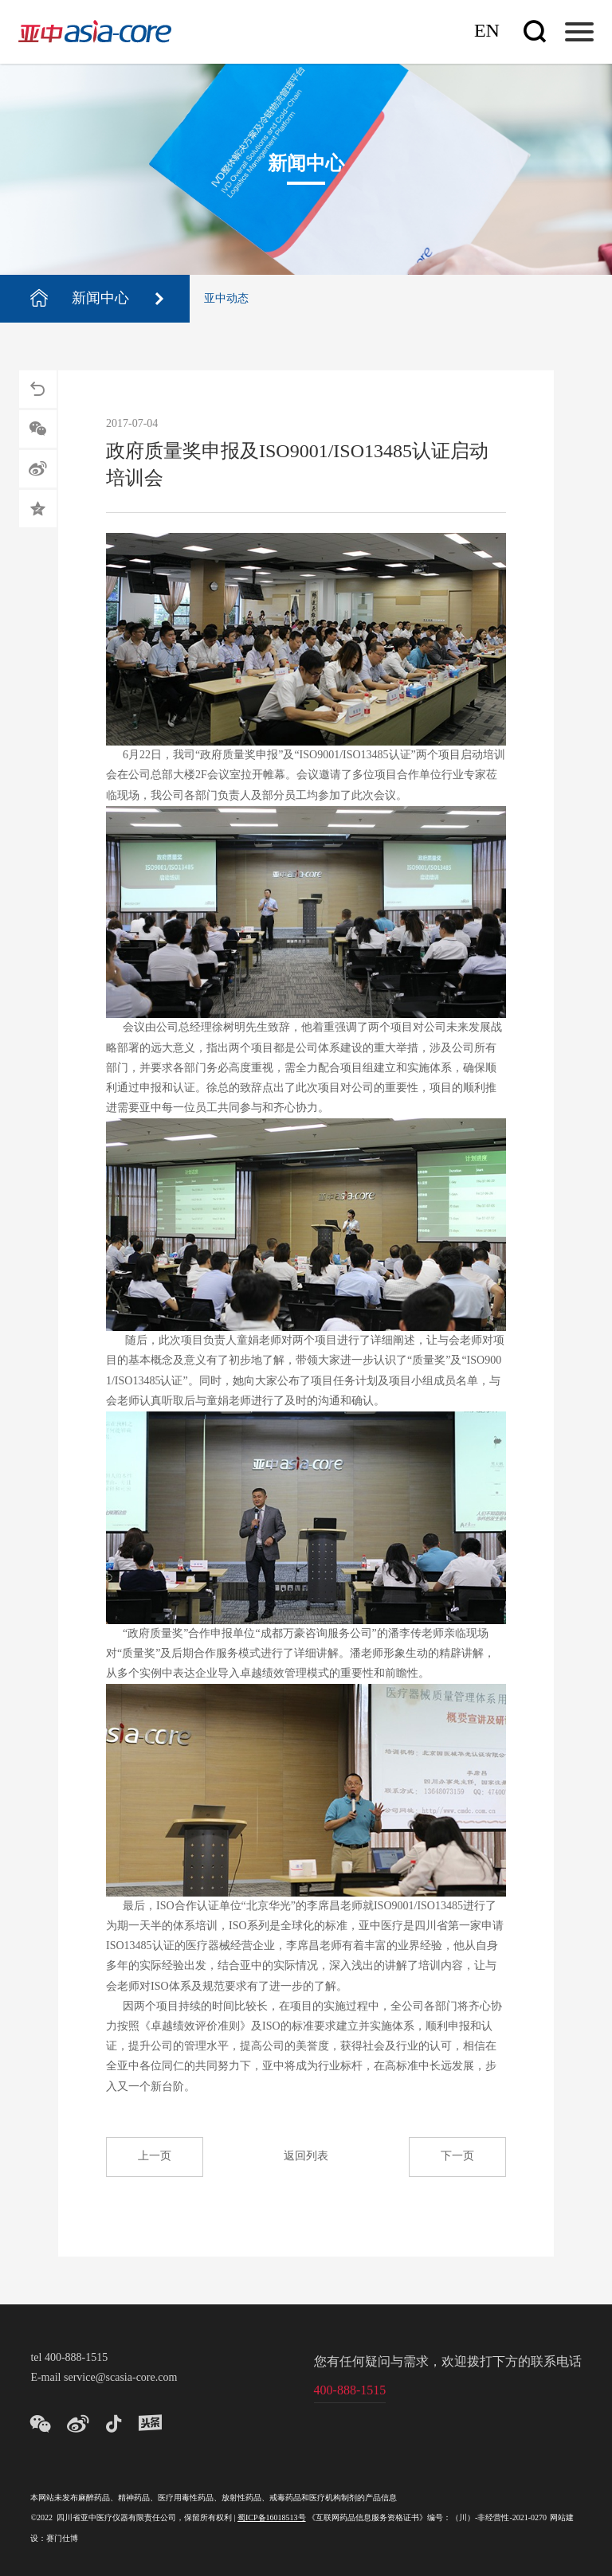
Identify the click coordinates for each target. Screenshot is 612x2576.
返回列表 (306, 2157)
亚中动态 (226, 299)
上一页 (154, 2157)
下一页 (457, 2157)
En (487, 31)
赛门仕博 (62, 2539)
